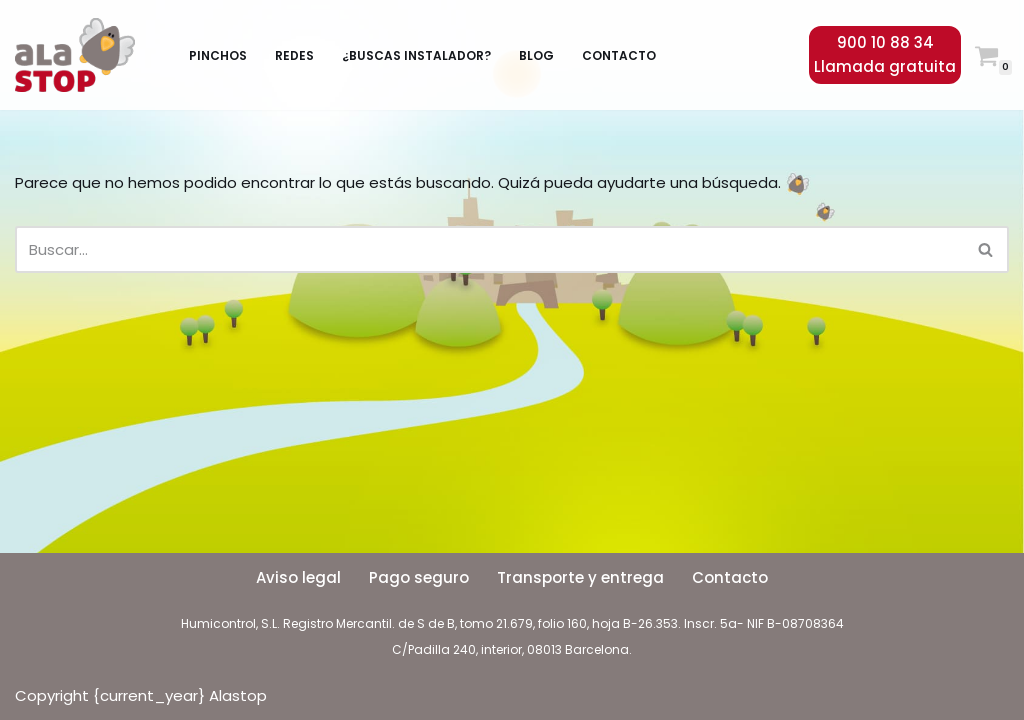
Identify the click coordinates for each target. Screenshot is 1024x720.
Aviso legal (298, 577)
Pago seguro (419, 577)
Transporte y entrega (580, 577)
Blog (536, 55)
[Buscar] (489, 249)
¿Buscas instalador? (416, 55)
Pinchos (218, 55)
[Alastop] (80, 55)
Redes (294, 55)
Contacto (619, 55)
